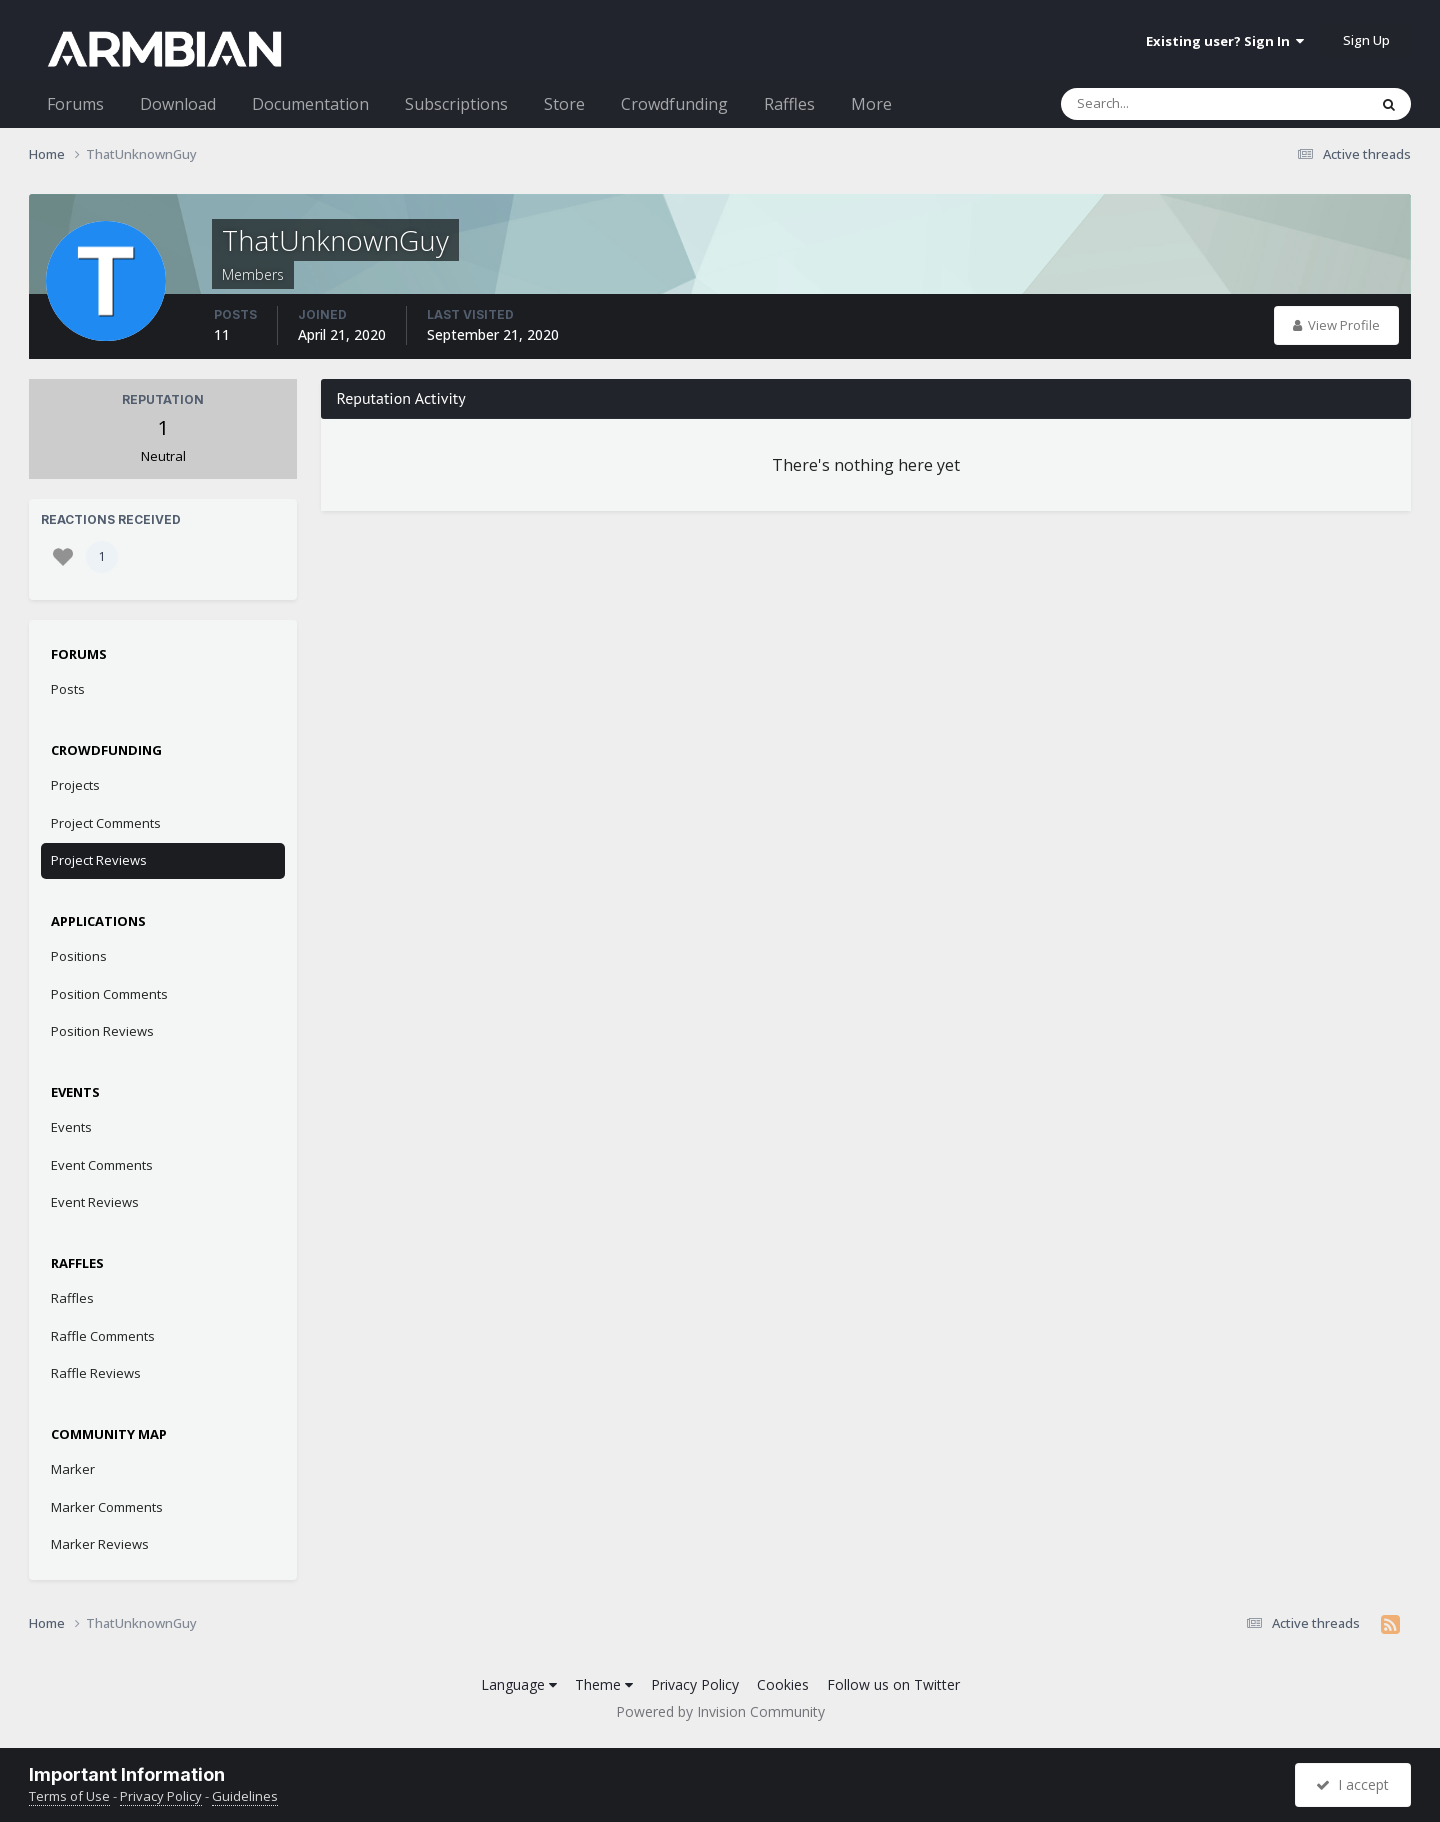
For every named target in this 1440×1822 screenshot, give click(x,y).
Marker (73, 1469)
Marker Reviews (100, 1544)
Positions (79, 956)
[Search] (1162, 104)
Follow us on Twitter (893, 1684)
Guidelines (245, 1796)
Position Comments (109, 994)
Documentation (310, 104)
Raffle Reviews (96, 1373)
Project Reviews (99, 860)
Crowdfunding (674, 104)
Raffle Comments (103, 1336)
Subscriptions (456, 104)
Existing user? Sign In (1225, 41)
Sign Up (1366, 40)
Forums (75, 104)
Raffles (789, 104)
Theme (604, 1684)
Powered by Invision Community (720, 1711)
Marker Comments (107, 1507)
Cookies (783, 1684)
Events (71, 1127)
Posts (68, 689)
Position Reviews (102, 1031)
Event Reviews (95, 1202)
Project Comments (106, 823)
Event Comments (102, 1165)
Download (178, 104)
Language (519, 1684)
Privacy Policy (695, 1684)
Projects (75, 785)
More (871, 104)
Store (564, 104)
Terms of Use (69, 1796)
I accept (1352, 1784)
